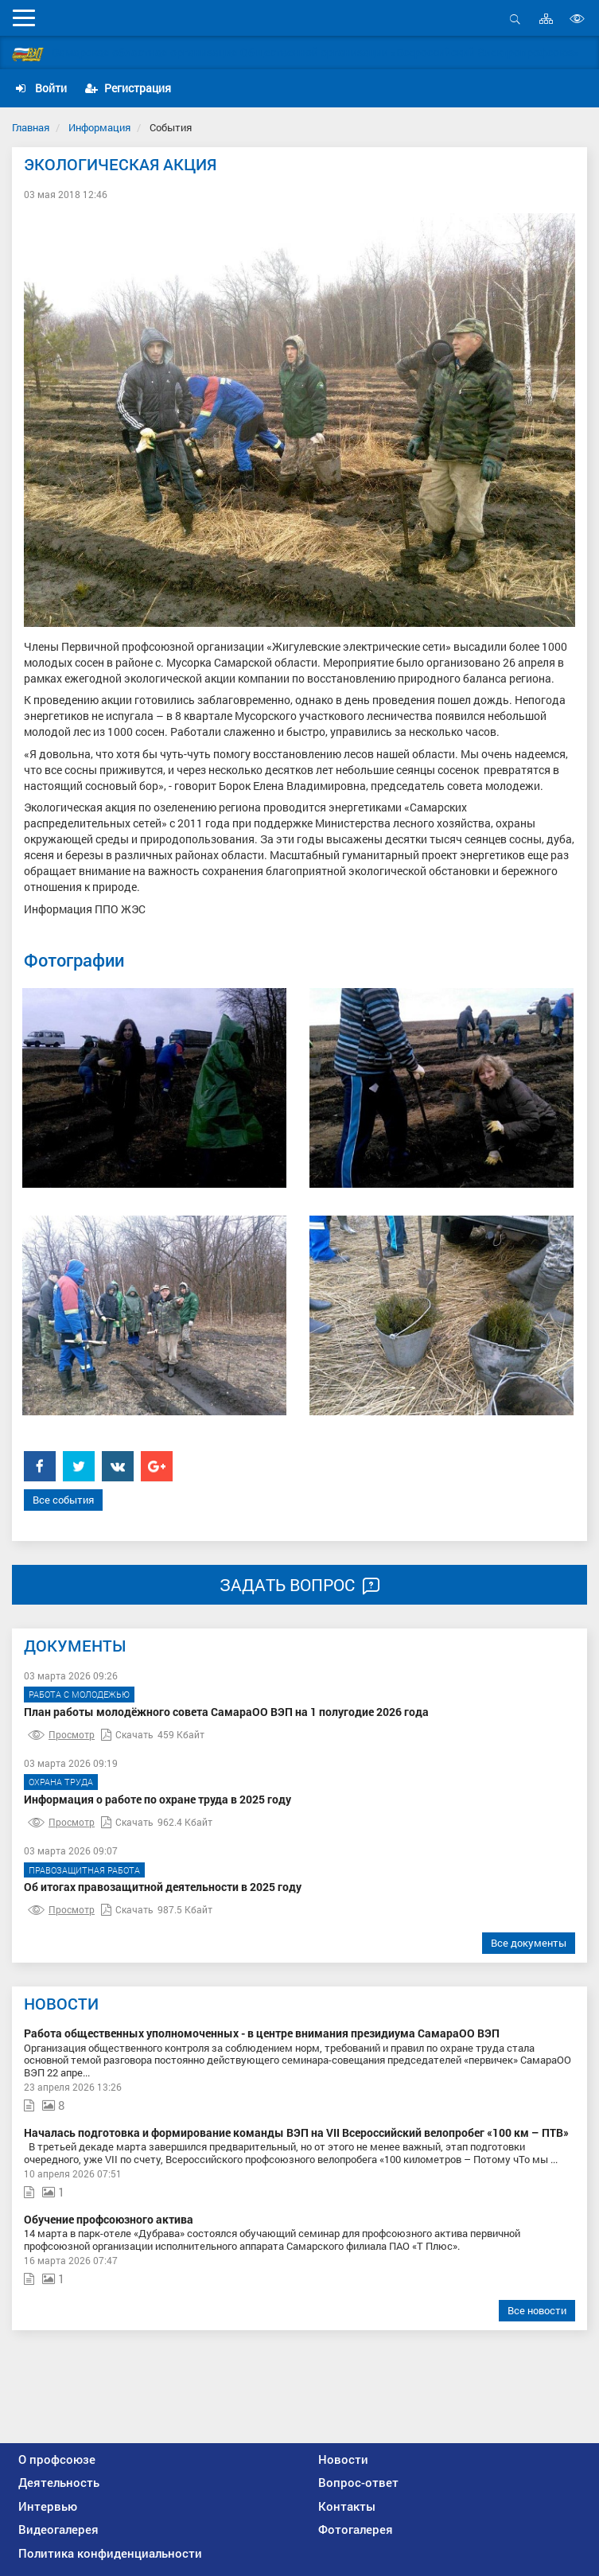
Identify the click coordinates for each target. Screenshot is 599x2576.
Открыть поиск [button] (515, 19)
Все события (63, 1499)
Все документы (528, 1943)
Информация (99, 127)
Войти (41, 87)
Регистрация (128, 87)
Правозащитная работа (84, 1870)
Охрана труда (61, 1782)
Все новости (537, 2310)
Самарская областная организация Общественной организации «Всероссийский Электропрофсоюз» (315, 52)
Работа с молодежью (79, 1694)
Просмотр (61, 1734)
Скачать (127, 1734)
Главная (30, 127)
